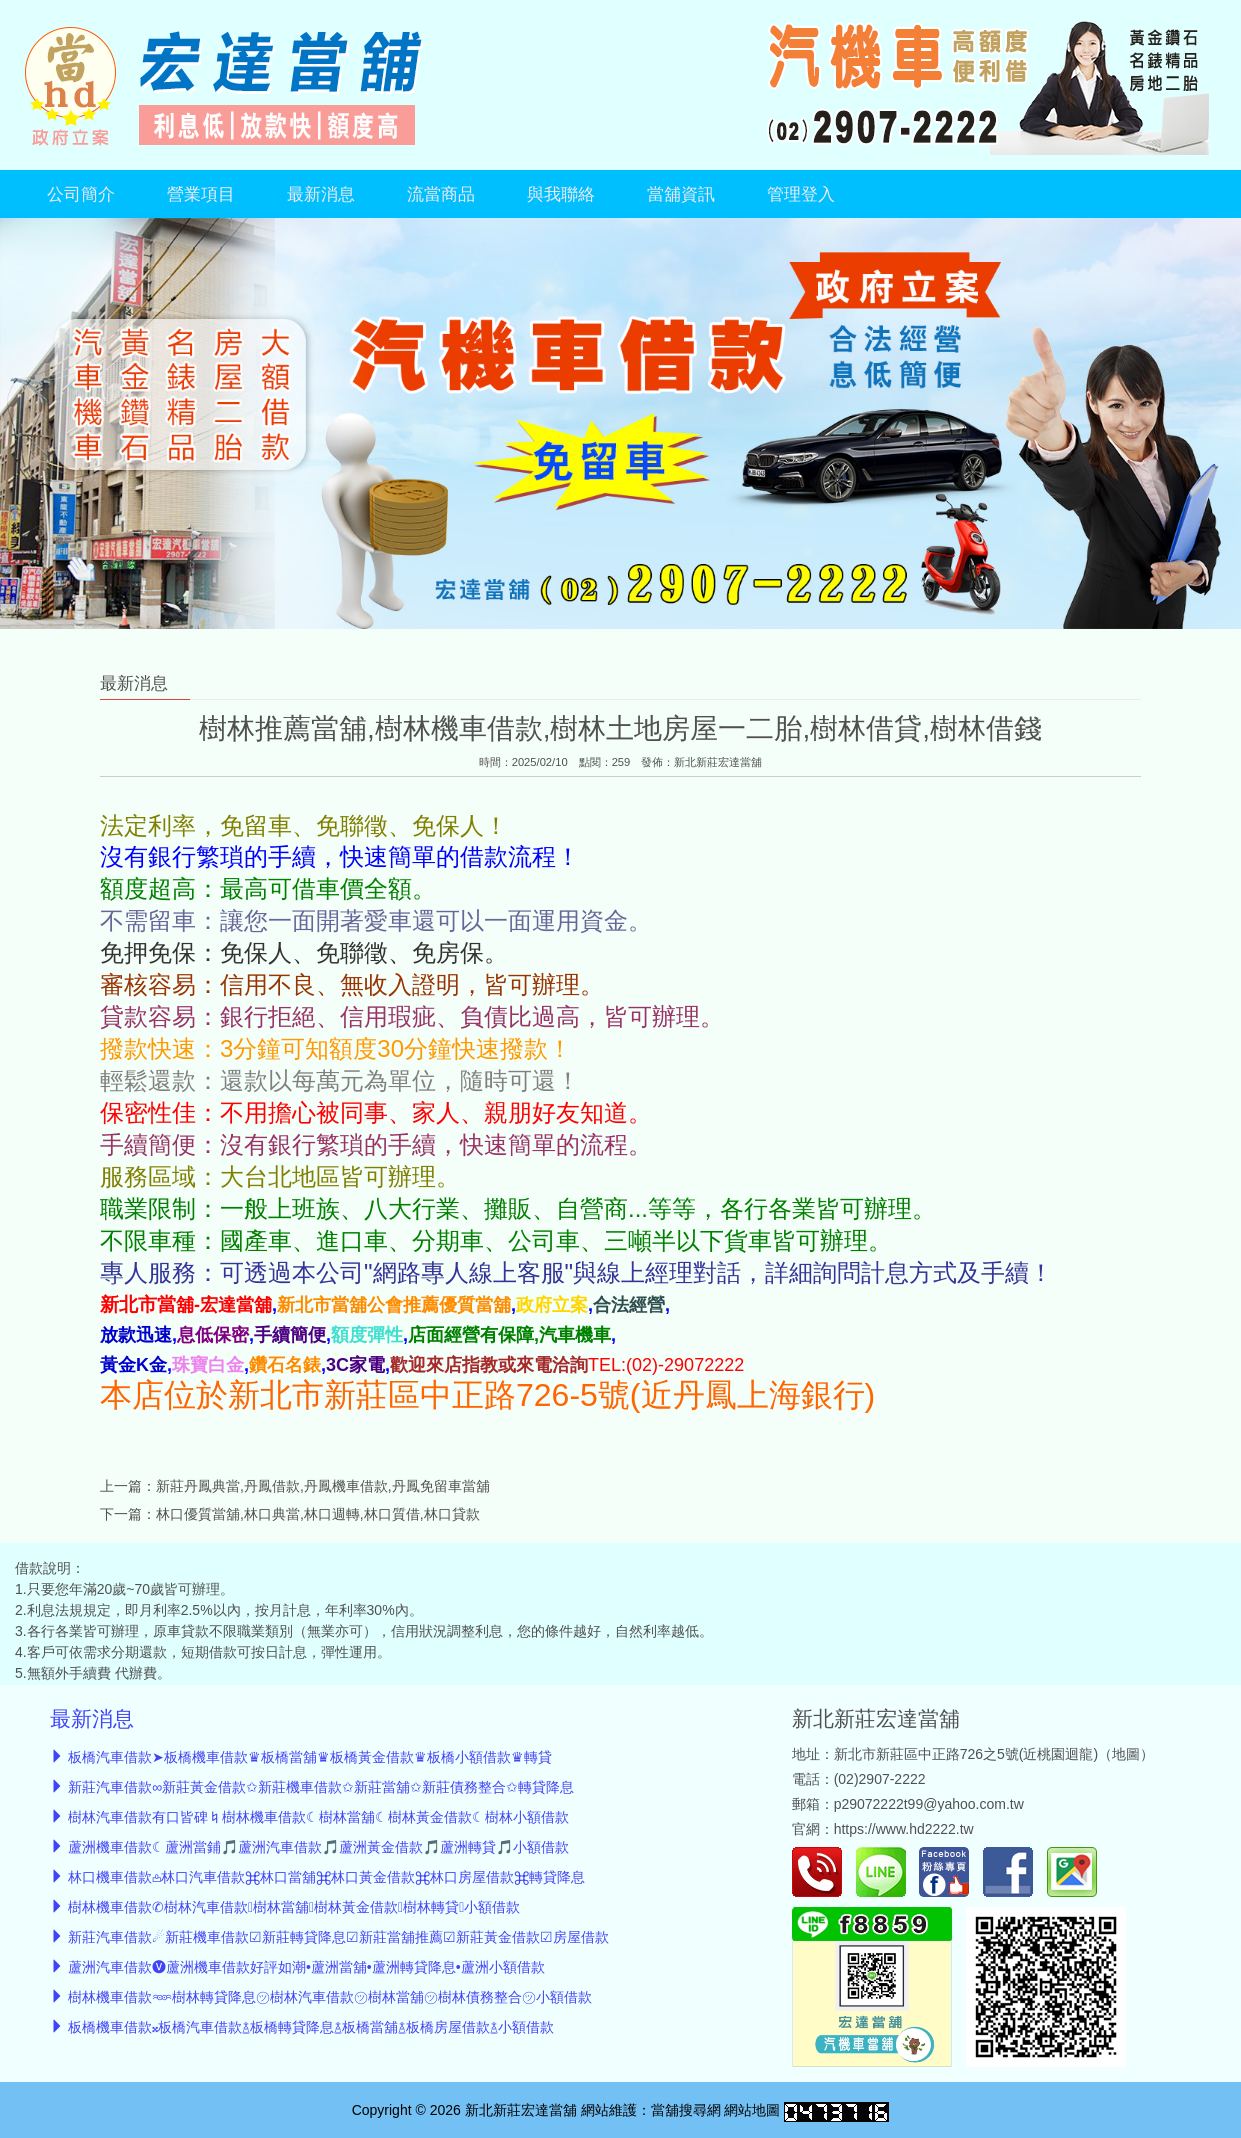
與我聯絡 (561, 194)
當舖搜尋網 (686, 2110)
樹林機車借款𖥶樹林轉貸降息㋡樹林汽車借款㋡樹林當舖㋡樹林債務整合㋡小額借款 (330, 1997)
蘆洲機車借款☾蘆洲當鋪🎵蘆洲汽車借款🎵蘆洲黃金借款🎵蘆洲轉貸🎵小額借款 (318, 1847)
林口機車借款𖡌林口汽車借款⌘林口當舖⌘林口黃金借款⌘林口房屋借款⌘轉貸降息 (326, 1877)
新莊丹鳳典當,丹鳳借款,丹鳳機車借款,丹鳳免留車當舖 (323, 1486)
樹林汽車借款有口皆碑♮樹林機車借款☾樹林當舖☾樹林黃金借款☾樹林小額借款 (318, 1817)
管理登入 (801, 194)
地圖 (1126, 1754)
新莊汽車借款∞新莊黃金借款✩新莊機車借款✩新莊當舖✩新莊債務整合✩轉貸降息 (321, 1787)
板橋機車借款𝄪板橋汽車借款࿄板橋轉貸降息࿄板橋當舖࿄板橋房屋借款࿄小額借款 (311, 2027)
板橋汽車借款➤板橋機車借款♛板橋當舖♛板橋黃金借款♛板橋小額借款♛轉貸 (310, 1757)
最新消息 (321, 194)
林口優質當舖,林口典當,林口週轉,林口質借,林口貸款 (318, 1514)
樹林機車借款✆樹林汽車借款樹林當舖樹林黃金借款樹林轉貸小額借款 (294, 1907)
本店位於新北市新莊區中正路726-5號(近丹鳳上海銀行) (487, 1395)
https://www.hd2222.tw (904, 1829)
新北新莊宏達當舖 (718, 762)
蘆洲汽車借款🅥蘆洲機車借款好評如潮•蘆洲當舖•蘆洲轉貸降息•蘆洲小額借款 (306, 1967)
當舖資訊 (681, 194)
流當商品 (441, 194)
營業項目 (201, 194)
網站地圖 (752, 2110)
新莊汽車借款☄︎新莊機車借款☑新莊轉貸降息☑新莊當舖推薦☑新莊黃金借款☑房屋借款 (338, 1937)
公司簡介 (81, 194)
